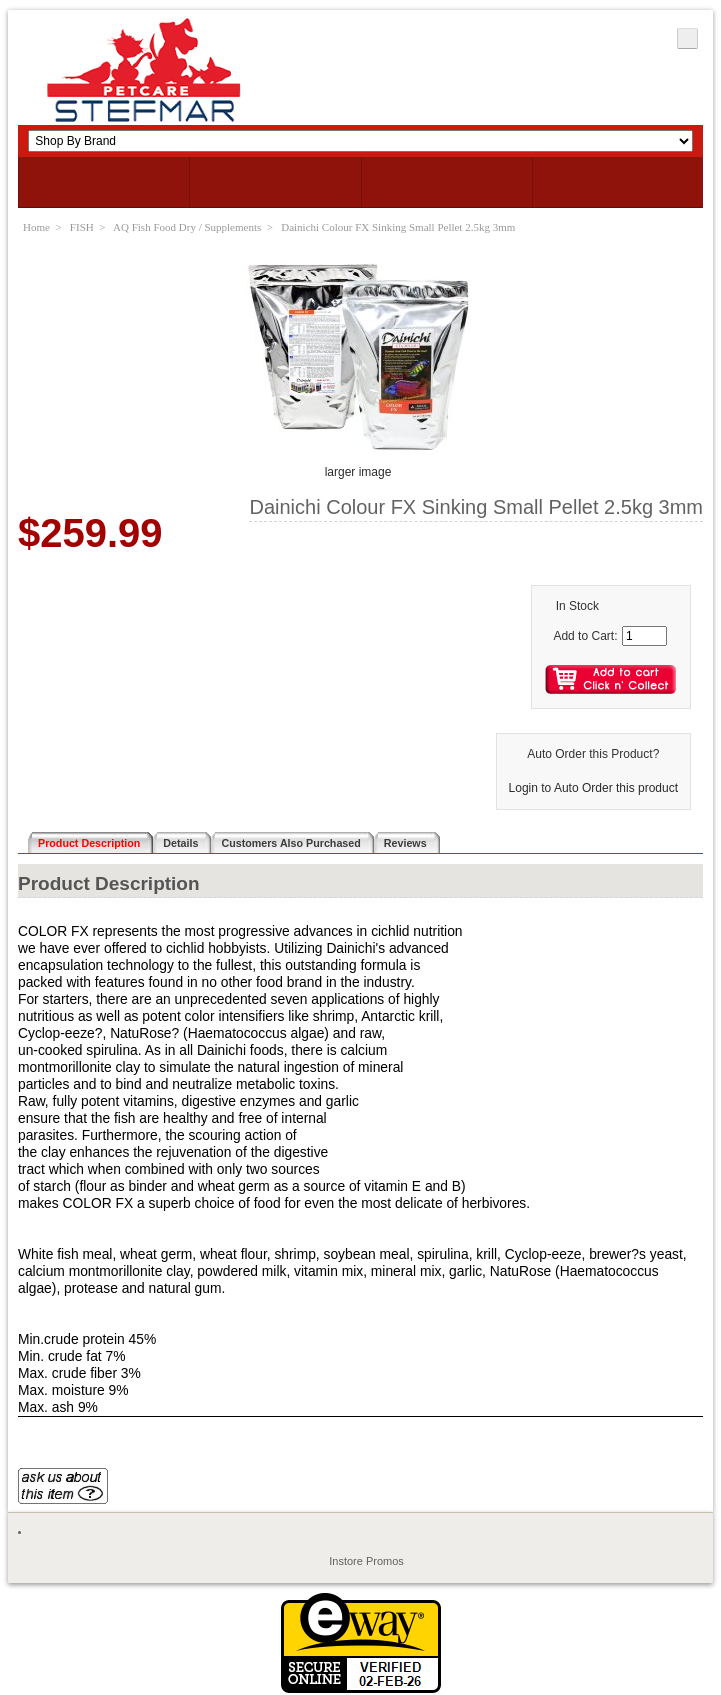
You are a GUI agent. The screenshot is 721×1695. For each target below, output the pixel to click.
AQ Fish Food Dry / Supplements (187, 227)
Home (36, 227)
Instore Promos (366, 1561)
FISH (82, 227)
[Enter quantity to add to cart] (644, 636)
